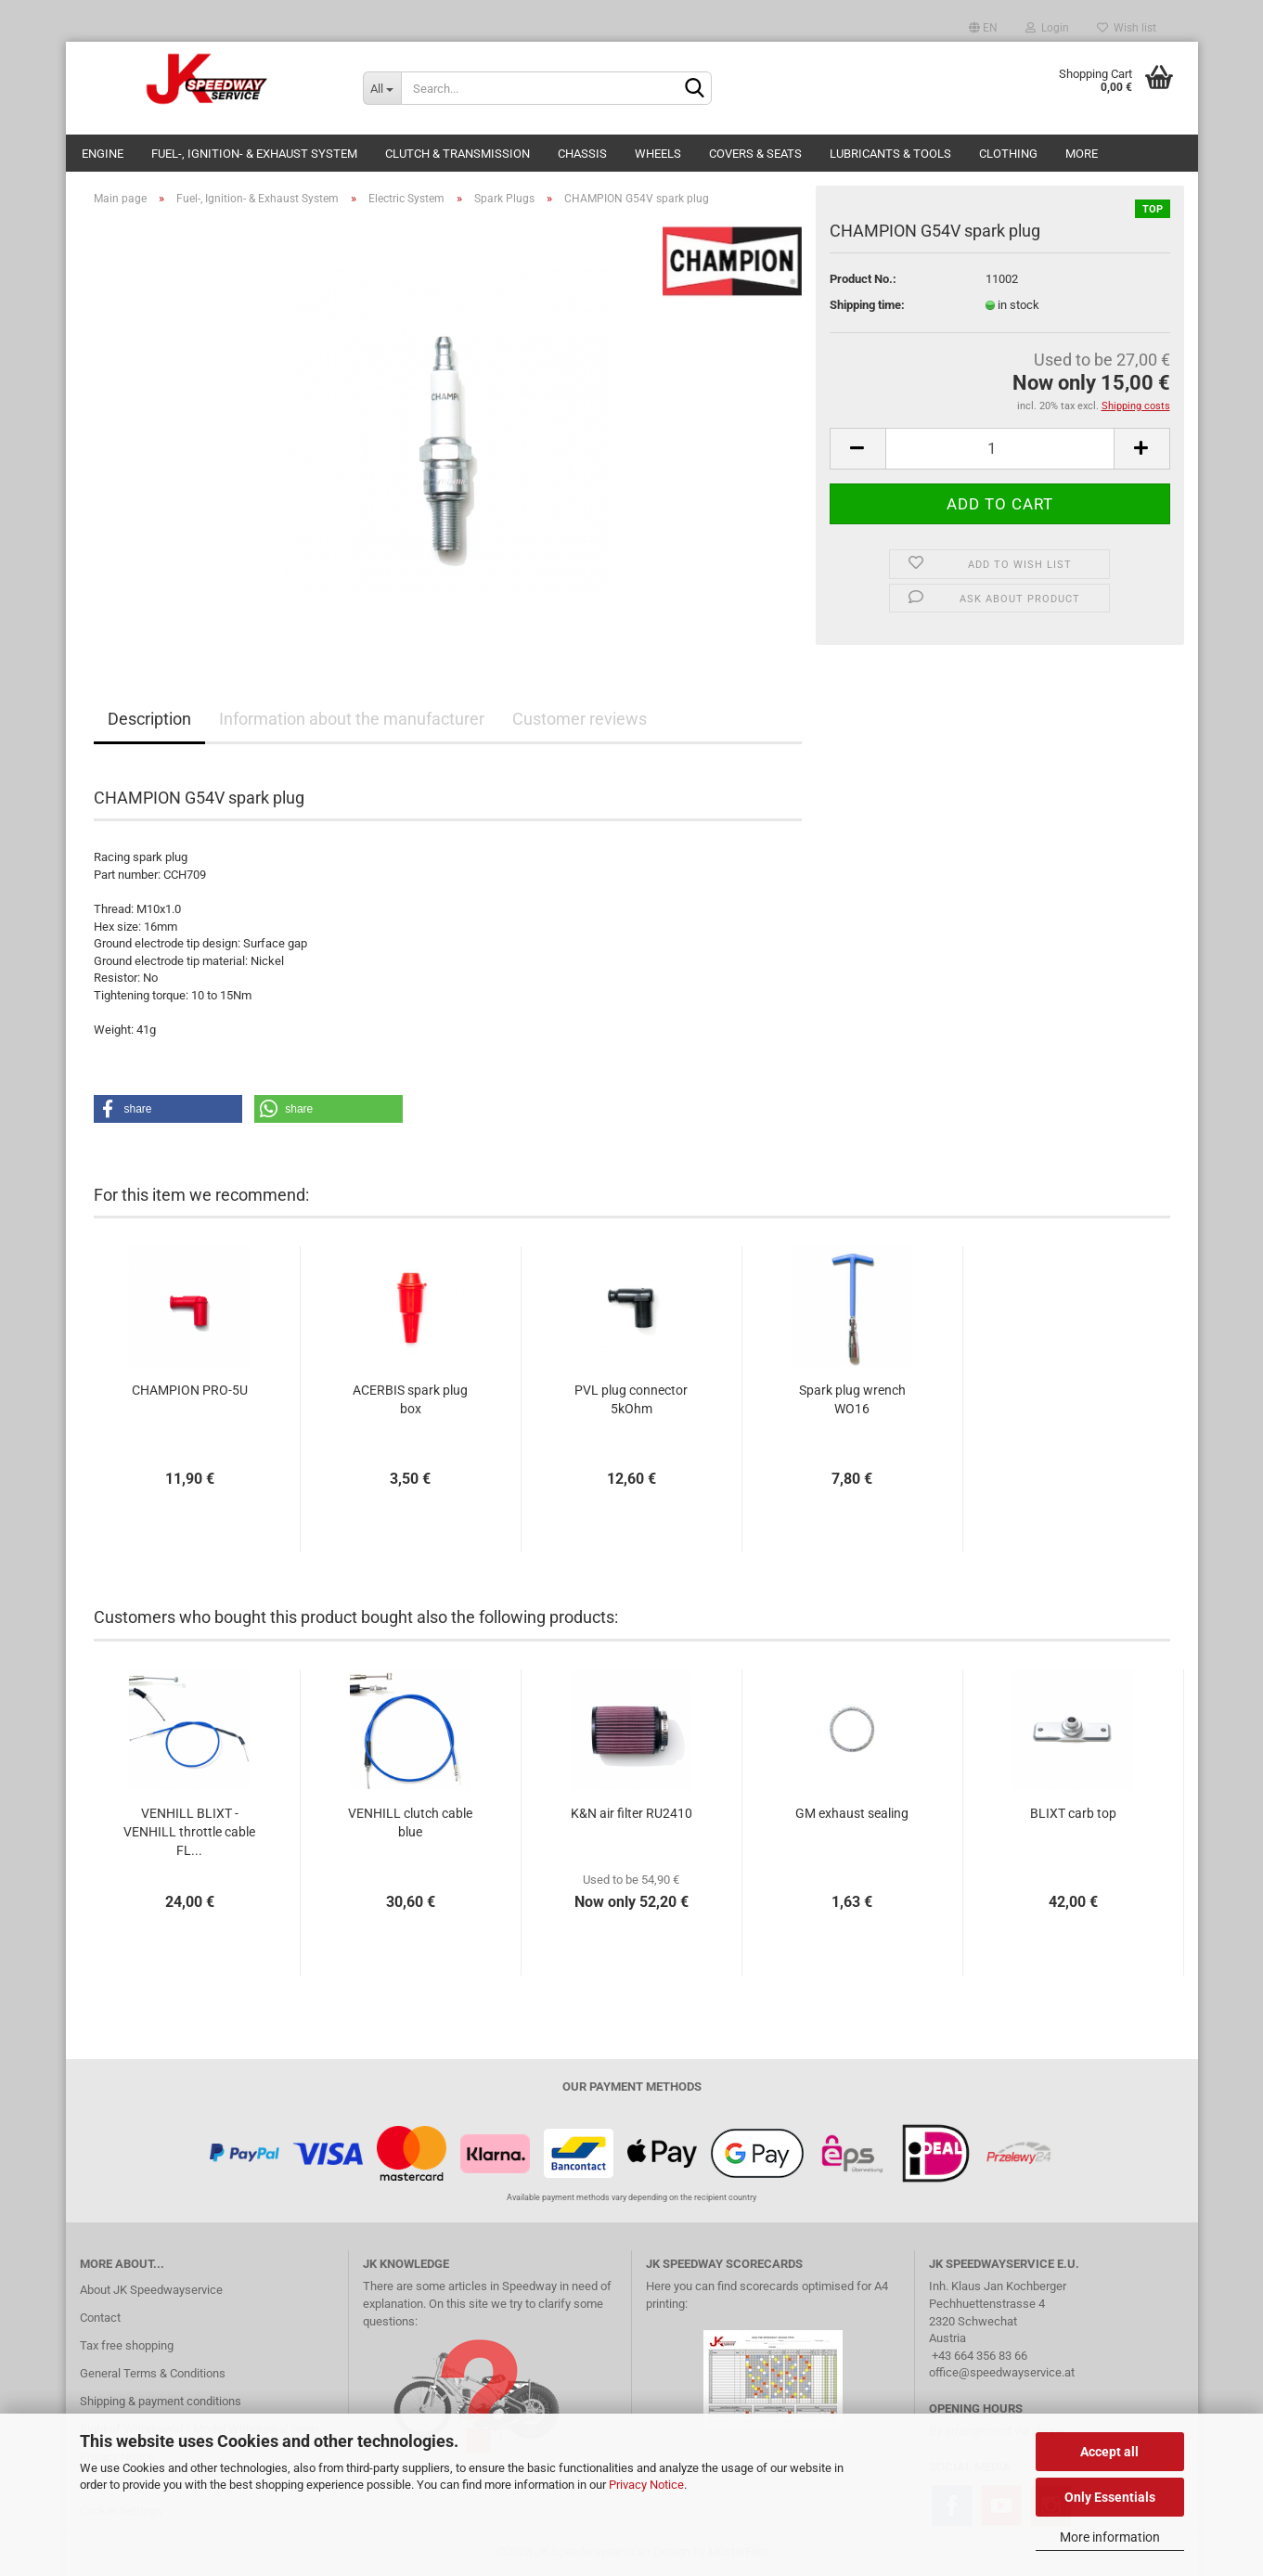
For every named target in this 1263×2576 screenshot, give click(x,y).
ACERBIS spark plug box (410, 1399)
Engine (102, 154)
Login (1047, 27)
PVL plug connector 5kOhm (631, 1399)
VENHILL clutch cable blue (410, 1822)
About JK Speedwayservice (151, 2290)
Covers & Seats (755, 154)
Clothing (1008, 154)
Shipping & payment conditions (160, 2401)
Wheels (658, 154)
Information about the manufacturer (351, 718)
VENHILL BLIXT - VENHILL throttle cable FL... (189, 1832)
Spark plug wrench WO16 (852, 1399)
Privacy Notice (646, 2485)
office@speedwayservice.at (1002, 2372)
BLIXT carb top (1073, 1813)
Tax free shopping (127, 2345)
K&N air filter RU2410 (631, 1813)
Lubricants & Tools (890, 154)
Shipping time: (867, 305)
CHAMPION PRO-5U (190, 1390)
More (1081, 154)
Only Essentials (1109, 2497)
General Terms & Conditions (153, 2373)
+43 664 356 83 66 (979, 2356)
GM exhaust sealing (852, 1813)
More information (1110, 2537)
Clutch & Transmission (457, 154)
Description (149, 718)
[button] (168, 1109)
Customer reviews (579, 718)
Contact (100, 2318)
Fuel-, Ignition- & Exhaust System (254, 154)
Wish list (1126, 27)
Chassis (582, 154)
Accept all (1109, 2451)
